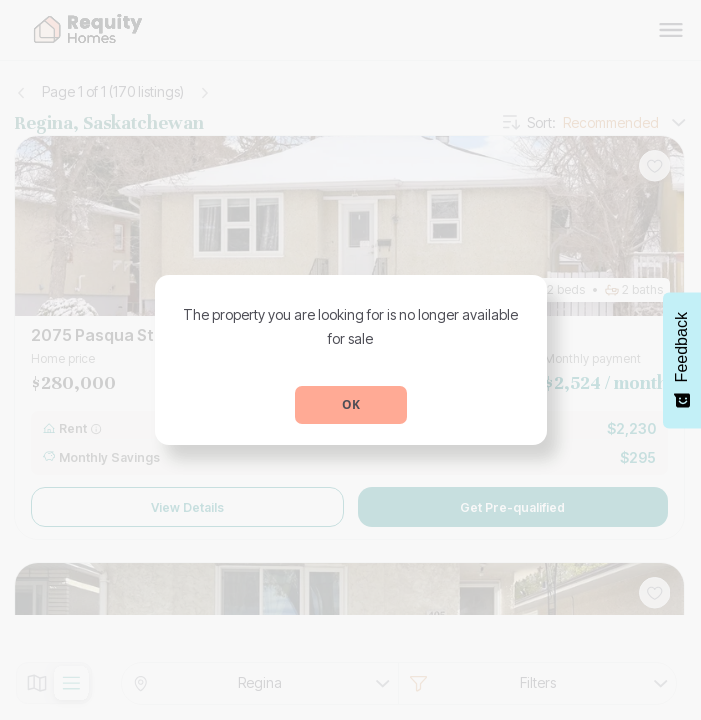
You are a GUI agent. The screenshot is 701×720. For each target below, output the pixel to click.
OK (351, 404)
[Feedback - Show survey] (682, 360)
